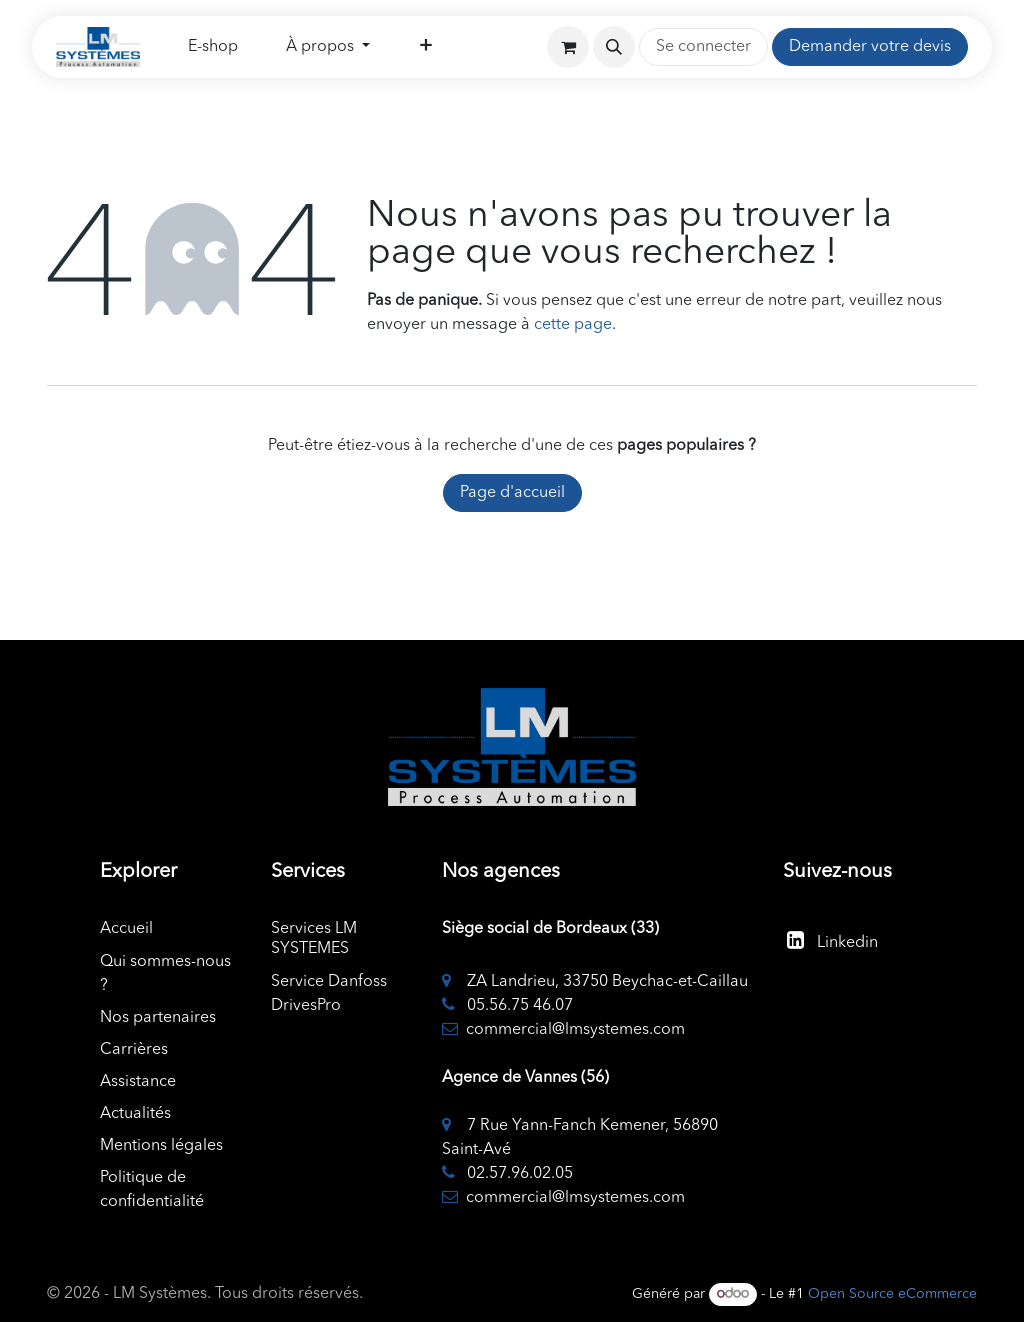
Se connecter (703, 47)
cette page (573, 325)
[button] (614, 47)
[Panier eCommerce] (568, 47)
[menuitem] (213, 47)
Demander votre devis (870, 47)
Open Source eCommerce (892, 1294)
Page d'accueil (512, 493)
